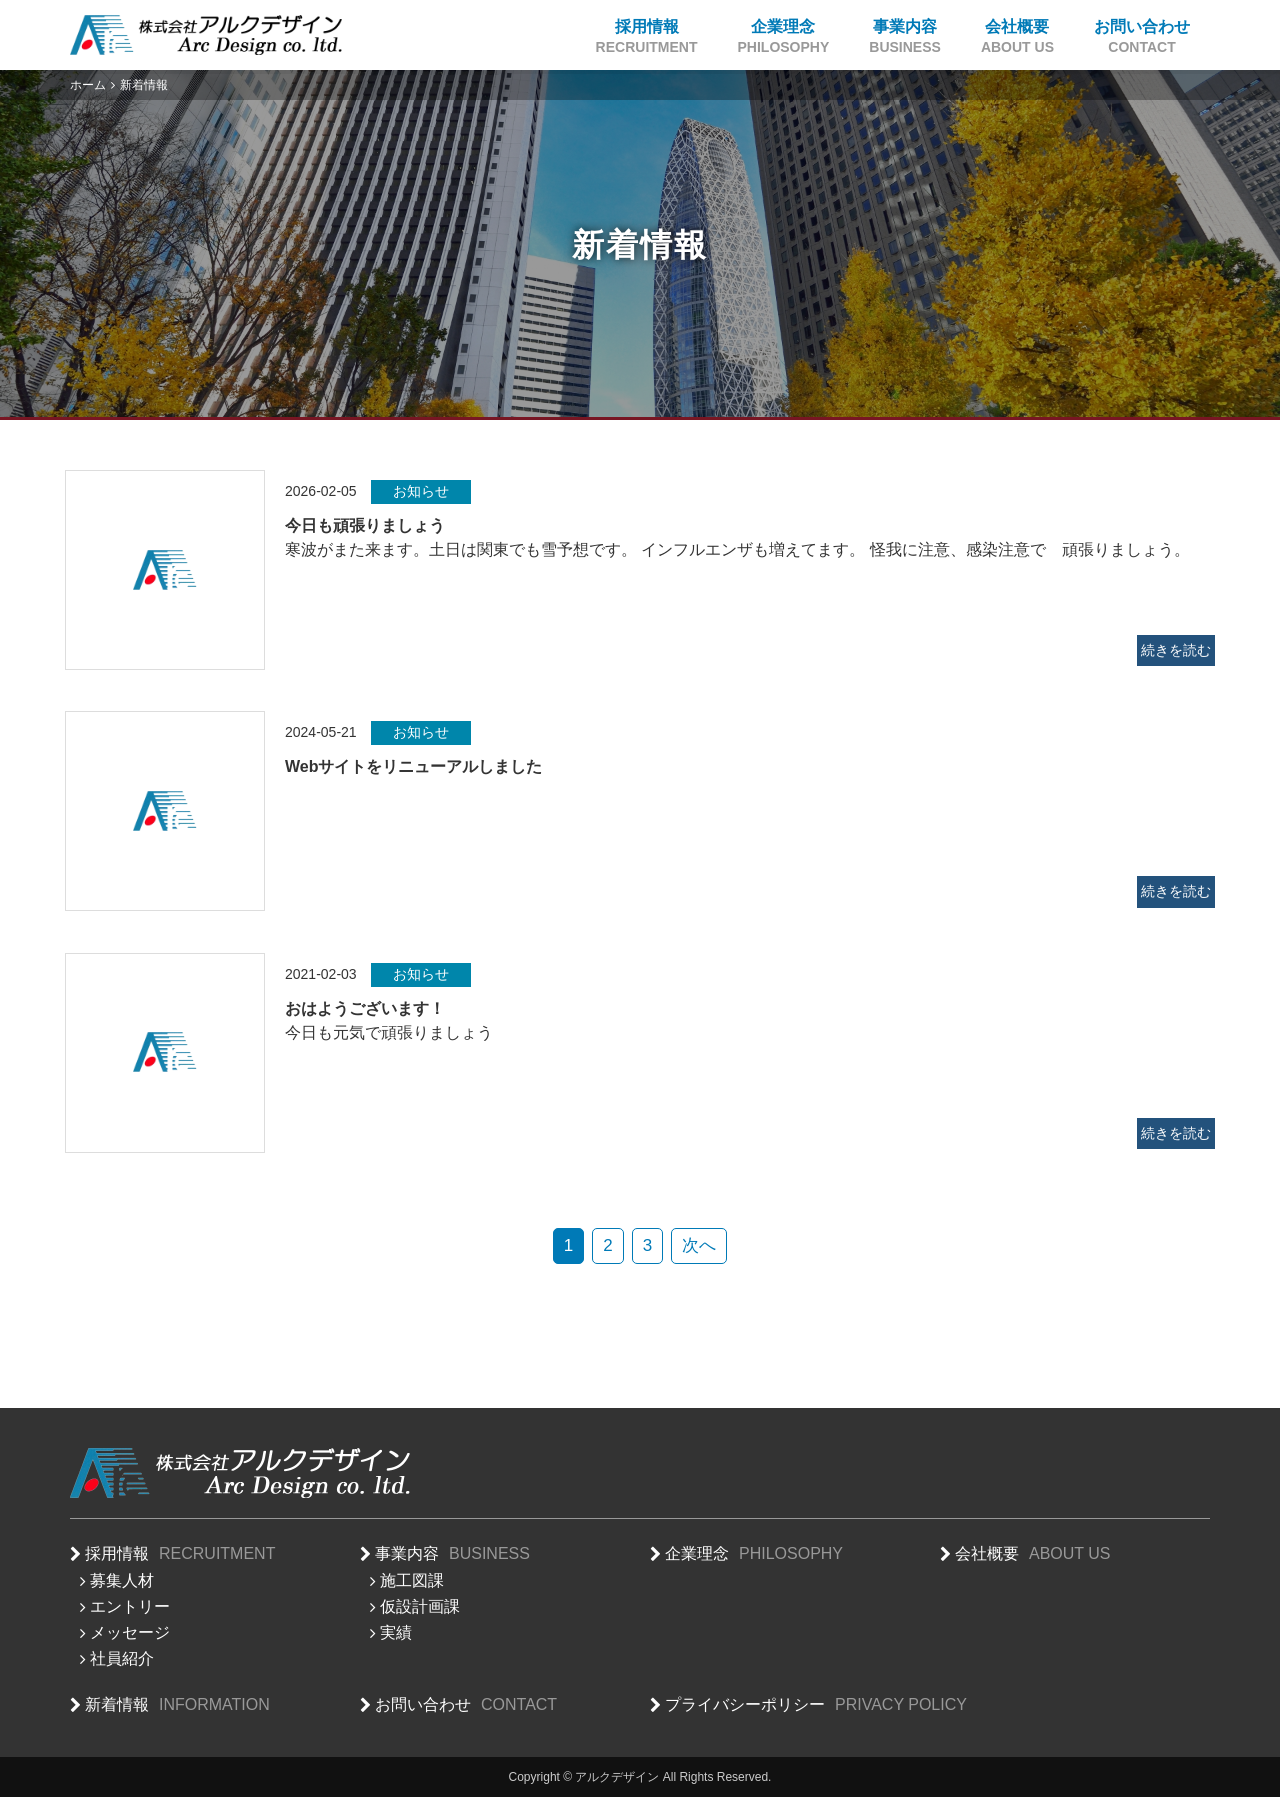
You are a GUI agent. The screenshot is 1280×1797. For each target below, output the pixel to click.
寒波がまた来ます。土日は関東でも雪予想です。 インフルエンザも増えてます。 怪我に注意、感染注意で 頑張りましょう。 (737, 549)
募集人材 (122, 1580)
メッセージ (130, 1632)
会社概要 (1017, 37)
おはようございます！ (365, 1008)
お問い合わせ (1142, 37)
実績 (396, 1632)
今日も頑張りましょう (365, 525)
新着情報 (177, 1705)
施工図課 (412, 1580)
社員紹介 (122, 1658)
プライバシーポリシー (816, 1705)
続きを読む (1176, 650)
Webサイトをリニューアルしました (413, 766)
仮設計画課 (420, 1606)
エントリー (130, 1606)
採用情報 (647, 37)
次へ (699, 1245)
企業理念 (784, 37)
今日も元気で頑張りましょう (389, 1032)
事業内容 (905, 37)
